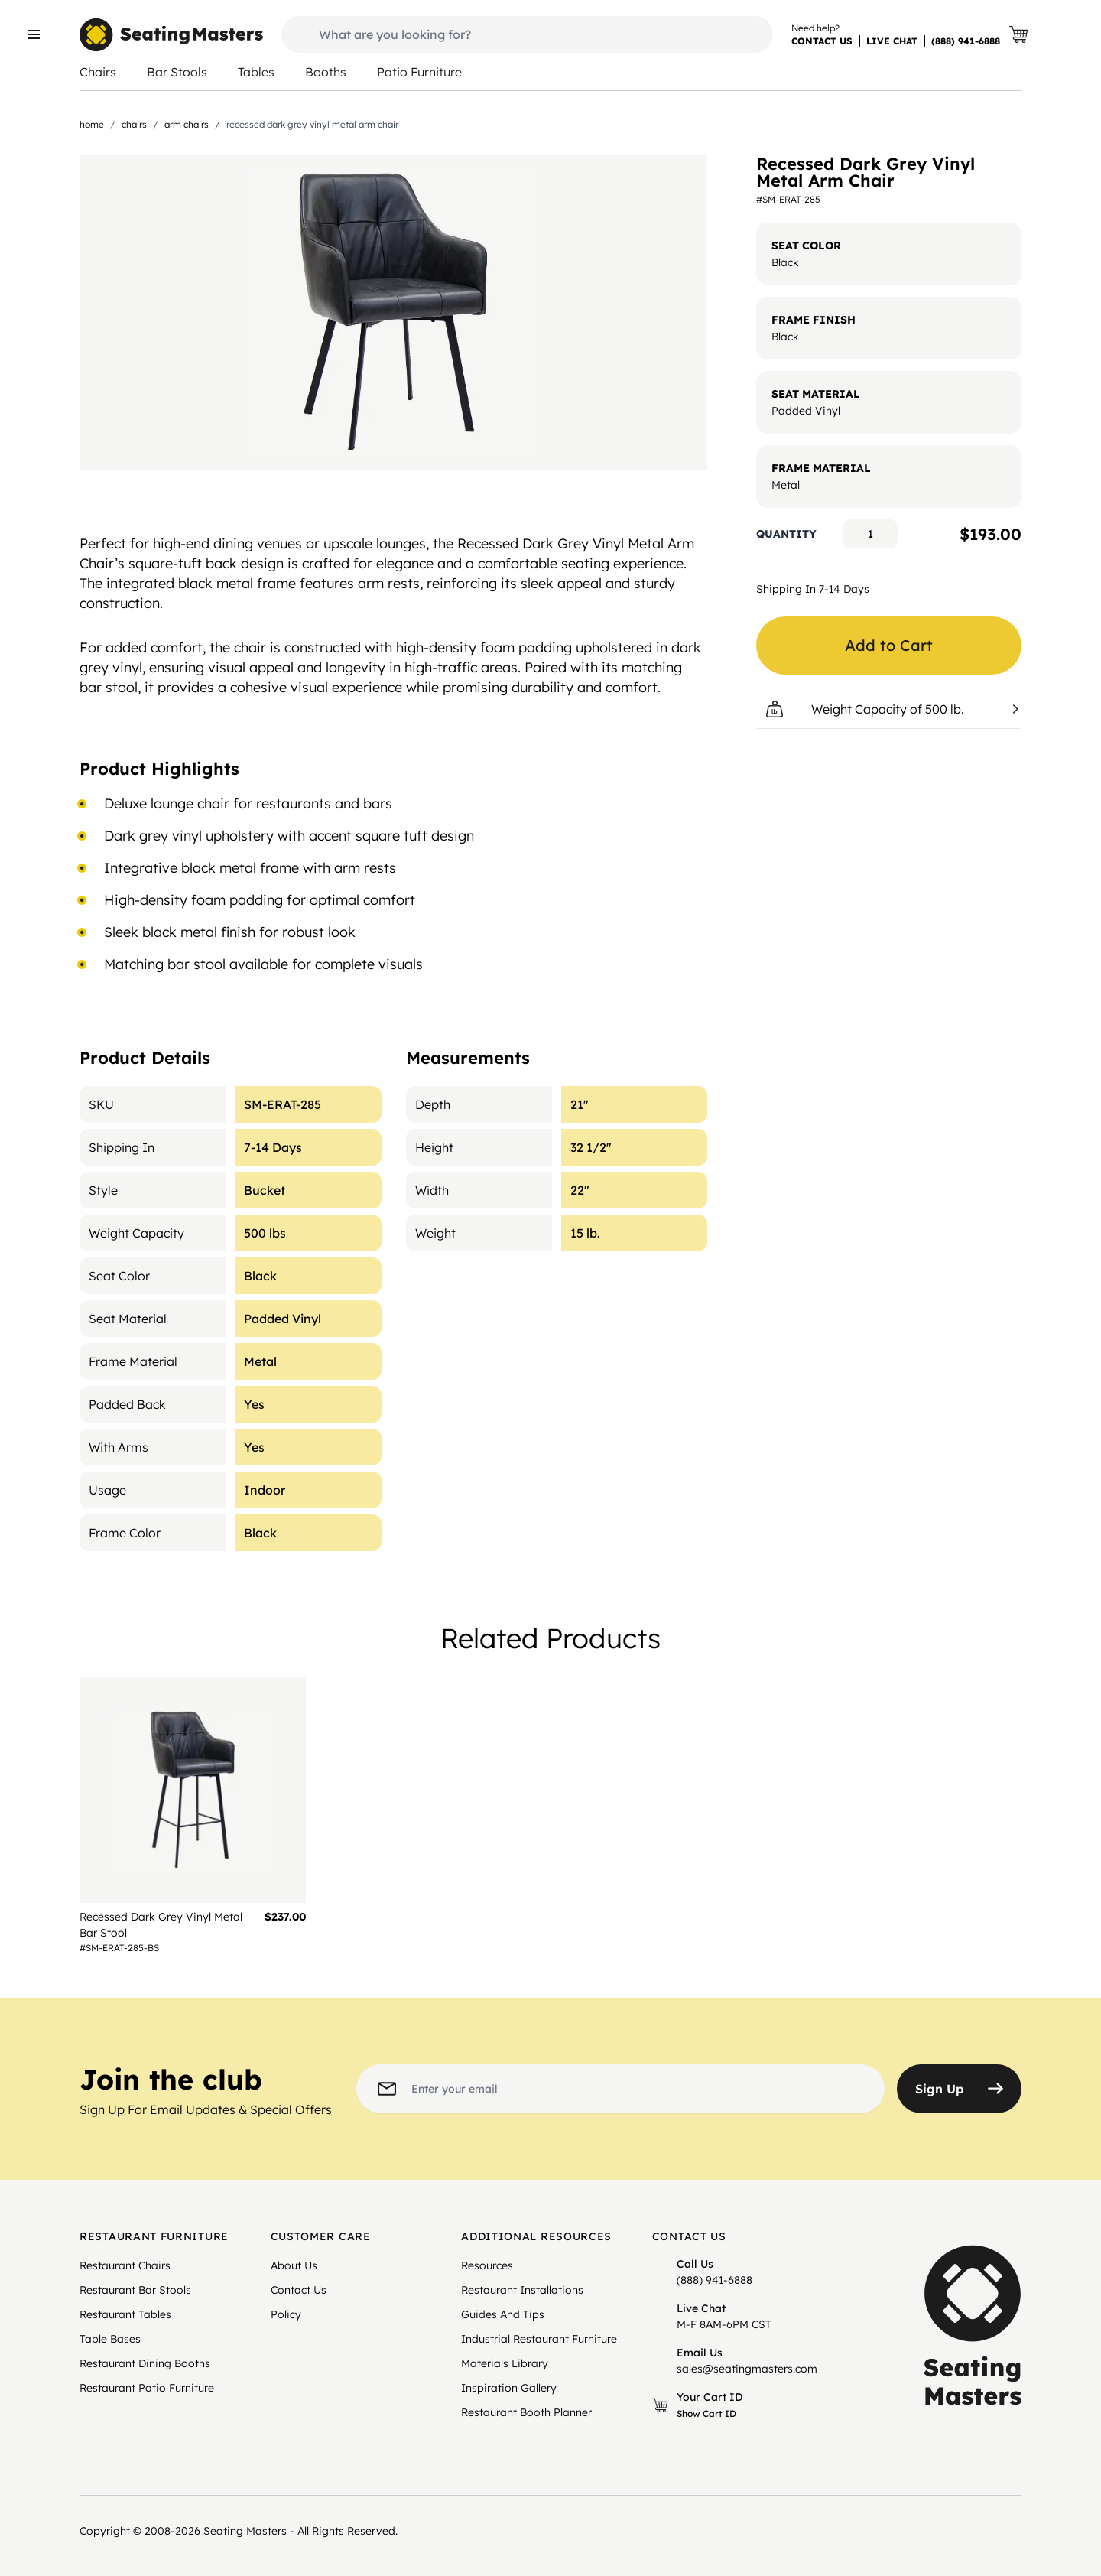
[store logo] (171, 35)
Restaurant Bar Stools (135, 2290)
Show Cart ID (706, 2413)
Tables (256, 72)
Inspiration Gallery (509, 2388)
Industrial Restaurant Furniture (539, 2339)
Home (92, 124)
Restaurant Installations (522, 2290)
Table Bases (110, 2339)
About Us (294, 2265)
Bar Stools (177, 72)
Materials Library (504, 2363)
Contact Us (298, 2290)
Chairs (98, 72)
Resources (487, 2265)
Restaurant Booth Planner (526, 2412)
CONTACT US (822, 41)
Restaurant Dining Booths (145, 2363)
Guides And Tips (502, 2314)
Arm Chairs (186, 124)
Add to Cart (889, 645)
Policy (286, 2314)
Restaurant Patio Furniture (147, 2388)
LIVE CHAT (891, 41)
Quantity (786, 534)
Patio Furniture (419, 72)
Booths (325, 72)
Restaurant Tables (125, 2314)
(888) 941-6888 (965, 41)
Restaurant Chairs (125, 2265)
